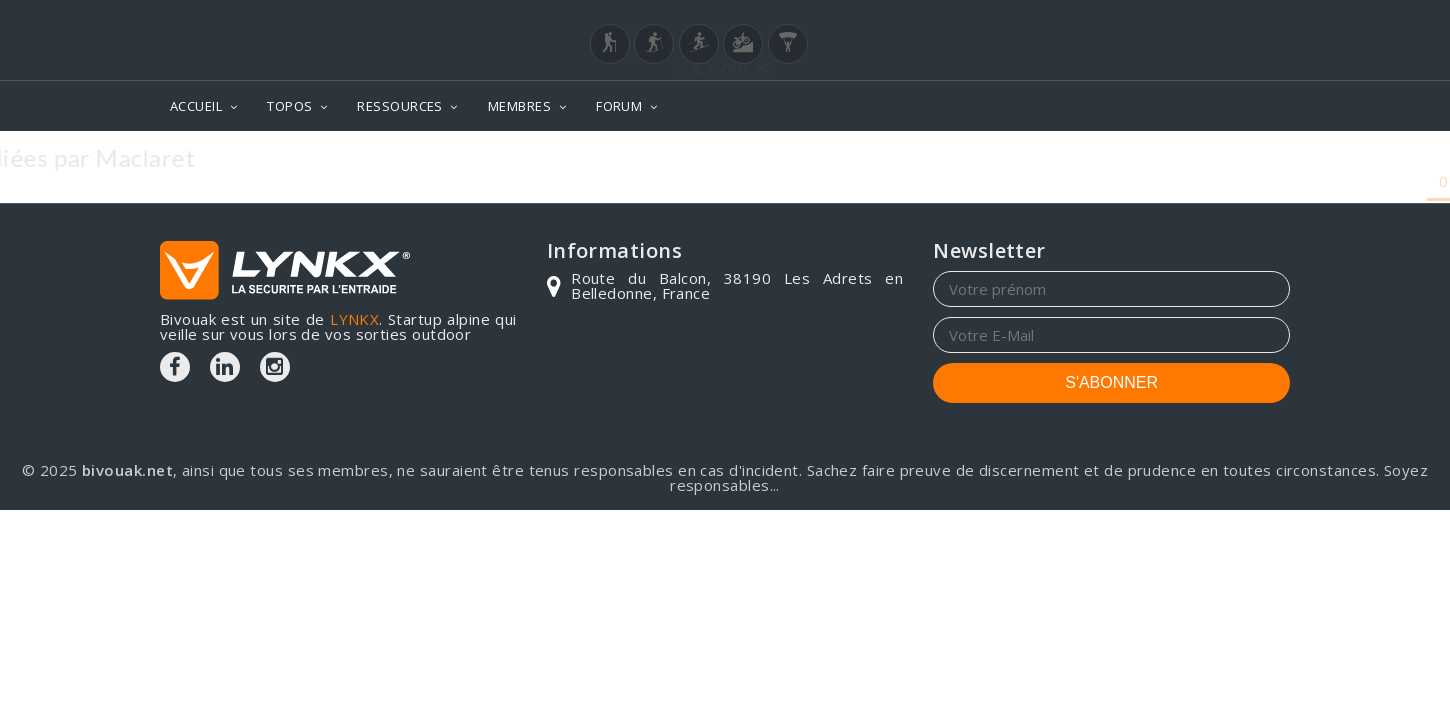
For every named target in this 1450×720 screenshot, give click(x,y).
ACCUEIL (196, 106)
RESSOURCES (400, 106)
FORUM (619, 106)
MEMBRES (519, 106)
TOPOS (289, 106)
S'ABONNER (1111, 382)
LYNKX (354, 319)
